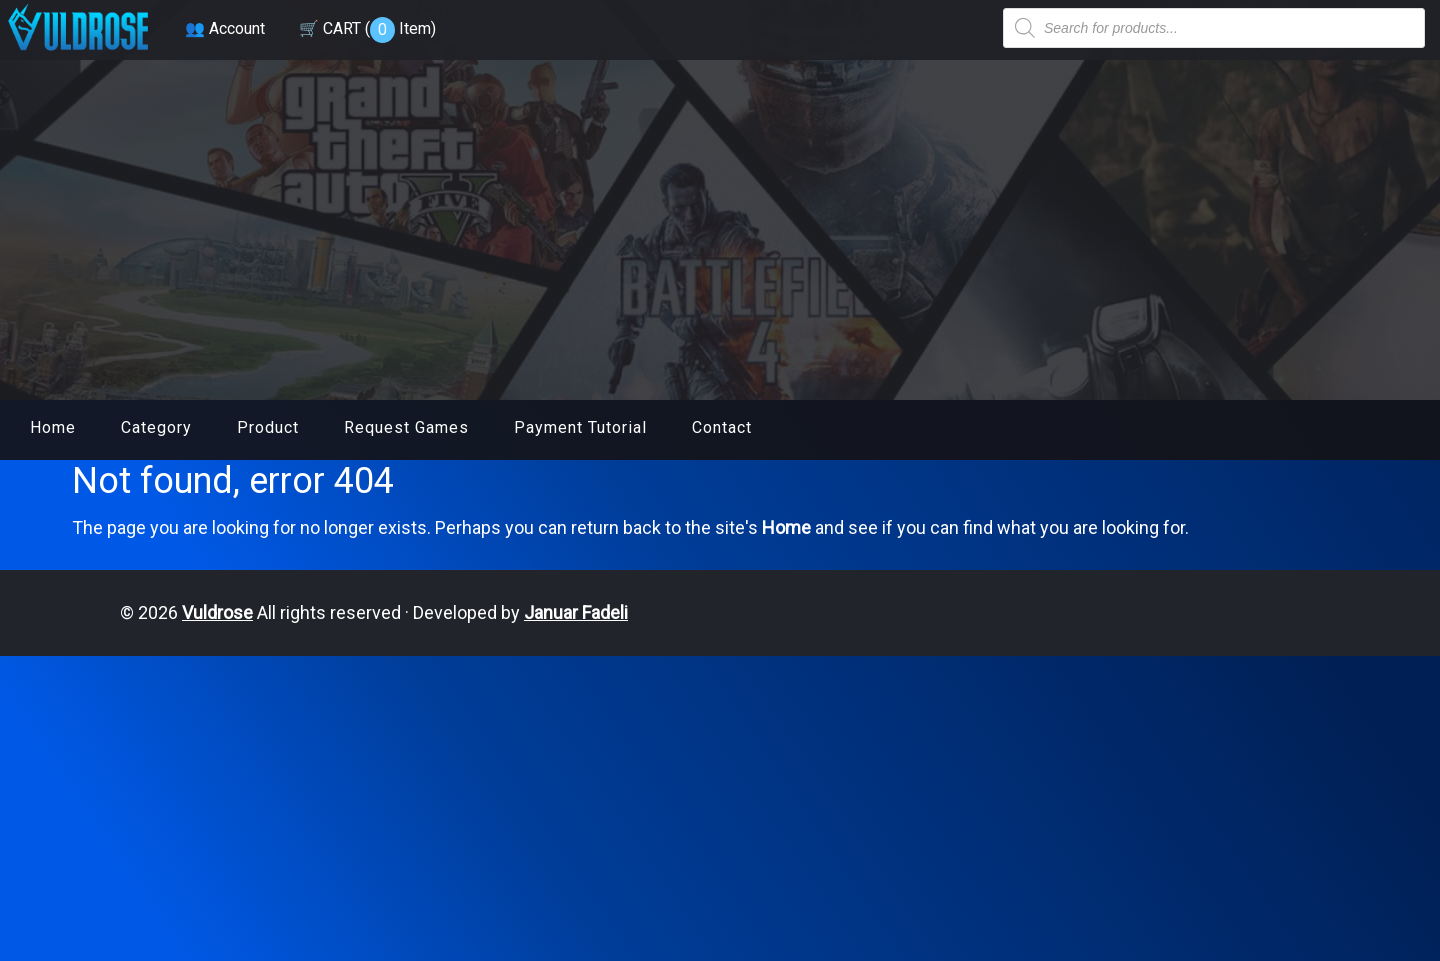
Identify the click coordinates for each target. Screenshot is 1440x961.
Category (156, 427)
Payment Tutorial (580, 427)
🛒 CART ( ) (367, 28)
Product (268, 427)
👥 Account (225, 28)
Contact (722, 427)
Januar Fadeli (576, 612)
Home (53, 427)
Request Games (406, 427)
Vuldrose (217, 612)
